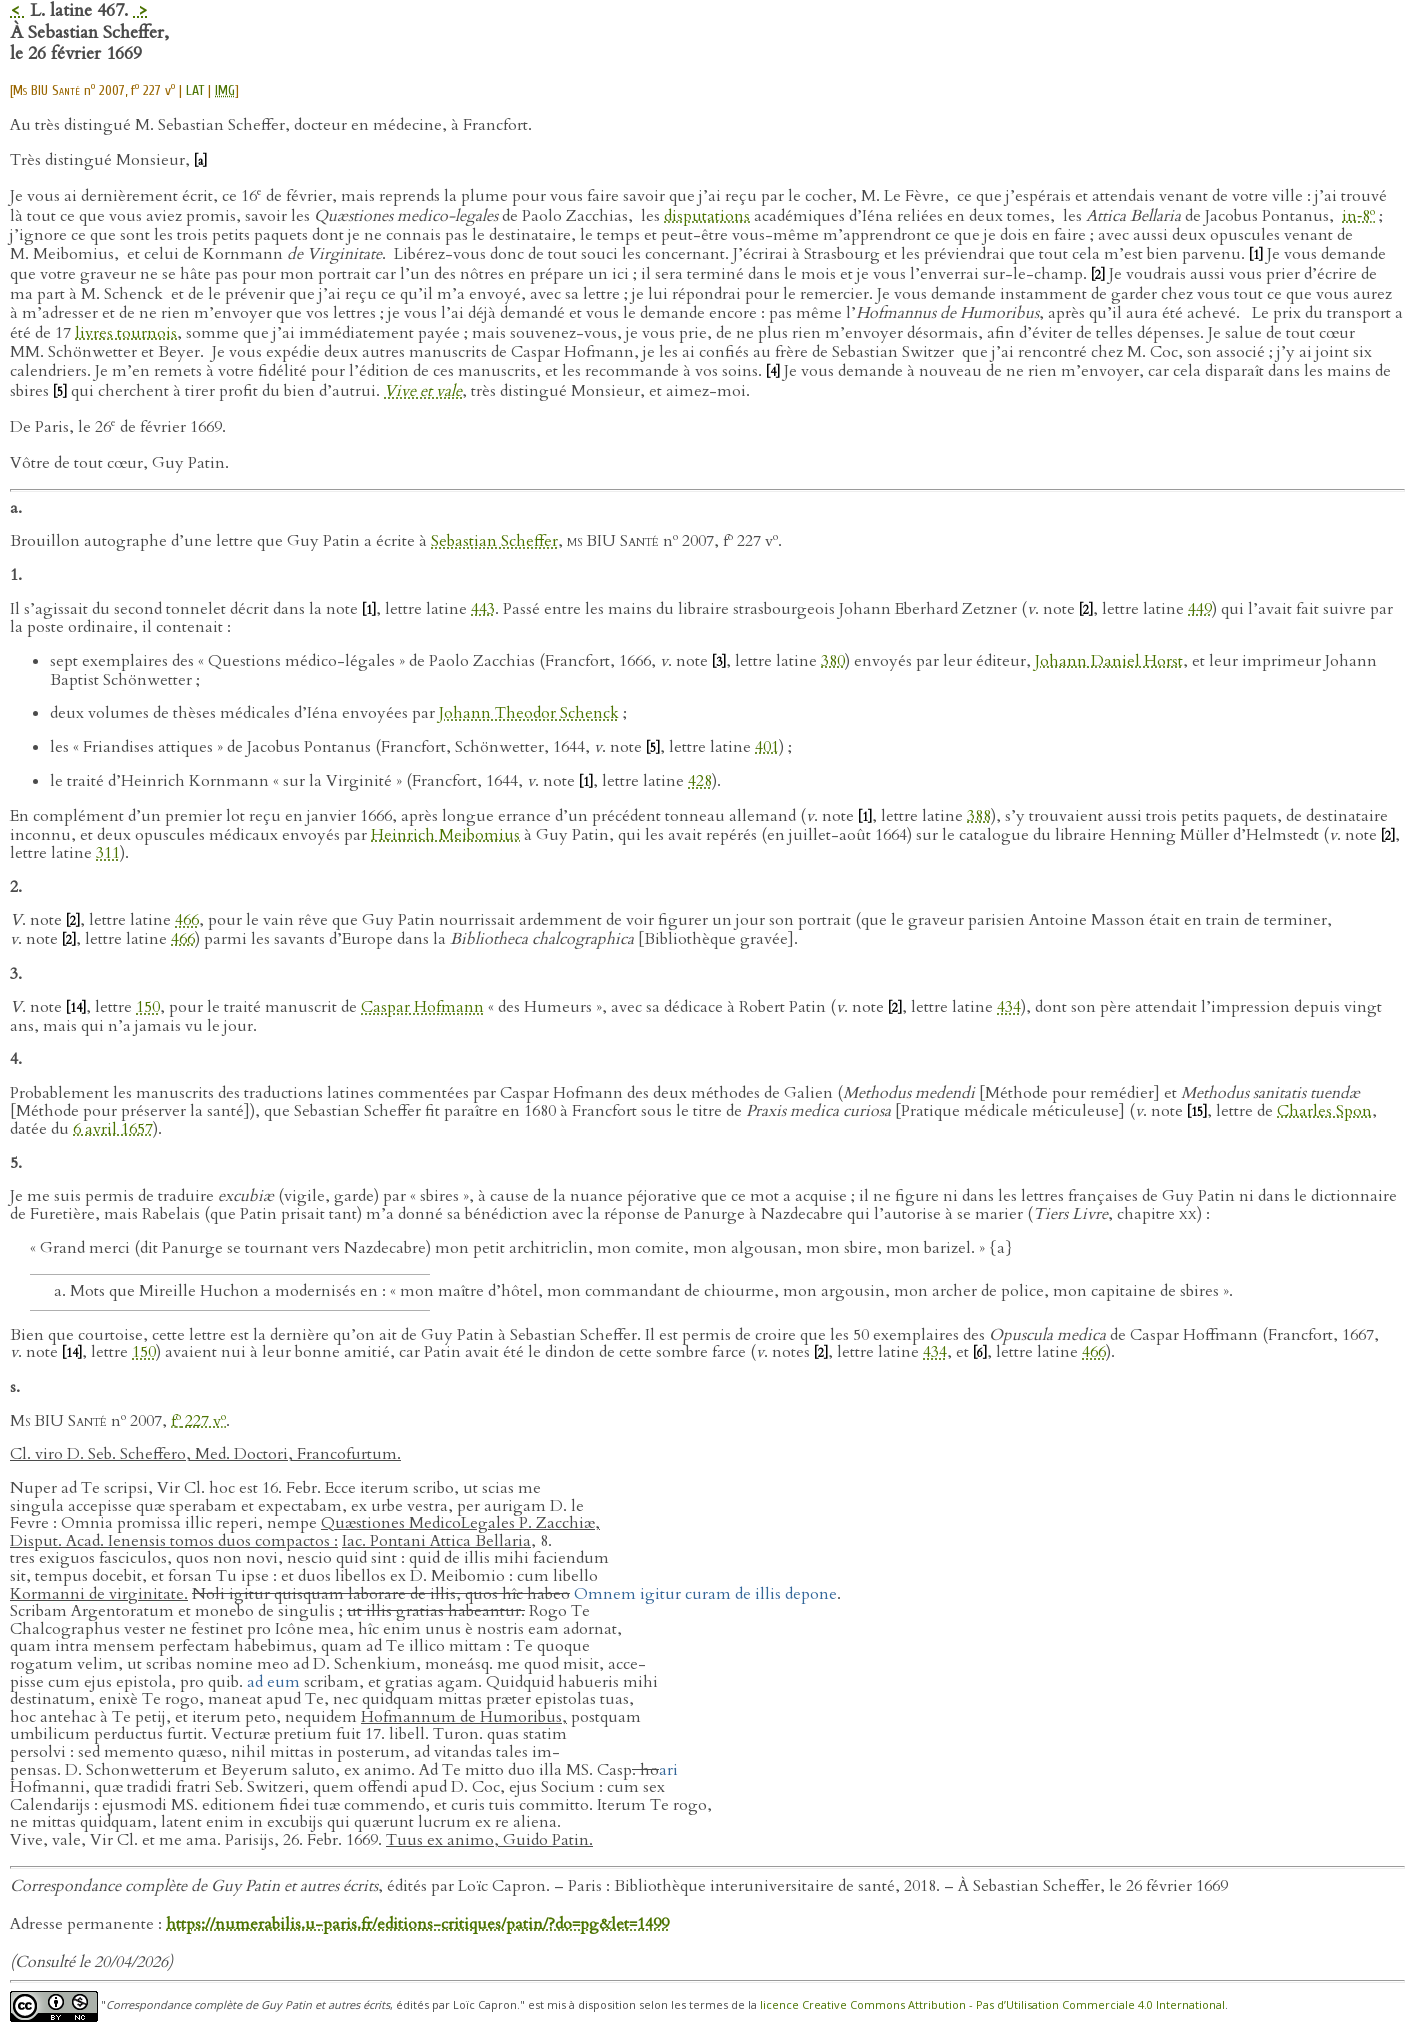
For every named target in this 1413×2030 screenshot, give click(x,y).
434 (1009, 1007)
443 (483, 609)
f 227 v (198, 1421)
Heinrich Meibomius (445, 835)
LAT (195, 90)
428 (700, 781)
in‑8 (1358, 216)
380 (833, 661)
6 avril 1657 (113, 1129)
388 (979, 816)
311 (108, 853)
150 (148, 1007)
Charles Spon (1324, 1111)
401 (767, 747)
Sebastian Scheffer (494, 542)
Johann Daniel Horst (1109, 661)
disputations (707, 216)
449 (1200, 609)
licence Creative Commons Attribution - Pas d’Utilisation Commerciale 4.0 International (992, 2005)
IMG (225, 90)
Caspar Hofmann (422, 1007)
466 (187, 920)
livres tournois (126, 333)
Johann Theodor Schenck (529, 713)
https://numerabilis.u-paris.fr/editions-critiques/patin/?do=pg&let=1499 (417, 1924)
